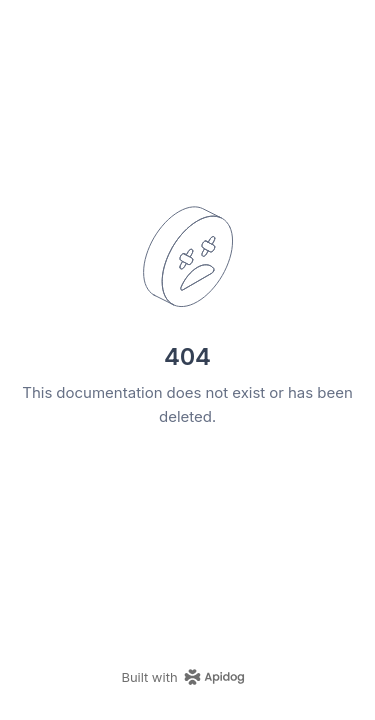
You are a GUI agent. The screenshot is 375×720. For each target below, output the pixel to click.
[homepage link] (187, 677)
